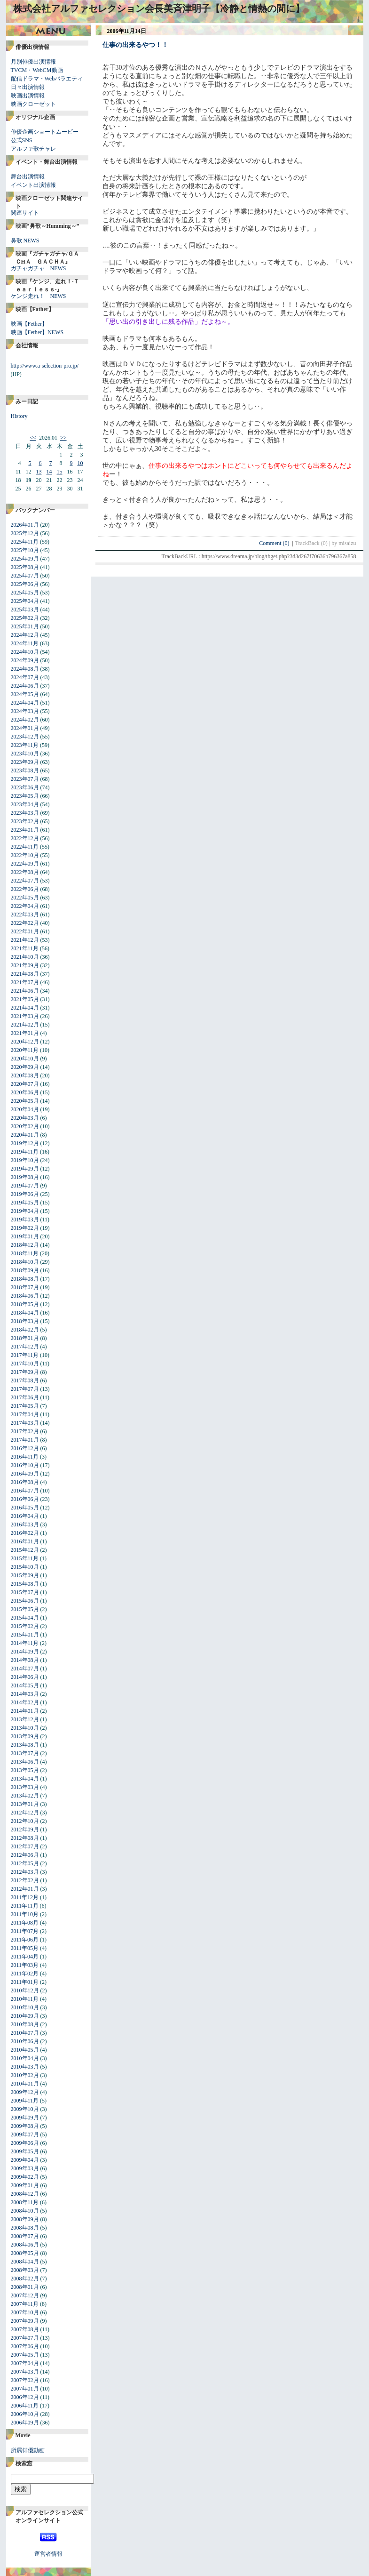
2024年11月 (25, 643)
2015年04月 (25, 1617)
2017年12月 (25, 1346)
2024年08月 (25, 669)
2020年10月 (25, 1058)
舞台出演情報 (28, 176)
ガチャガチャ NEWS (38, 268)
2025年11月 (25, 541)
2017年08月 (25, 1380)
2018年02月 (25, 1329)
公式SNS (21, 140)
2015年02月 (25, 1626)
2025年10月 (25, 550)
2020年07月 (25, 1084)
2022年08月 (25, 872)
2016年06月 (25, 1499)
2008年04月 (25, 2261)
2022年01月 (25, 931)
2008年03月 (25, 2270)
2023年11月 (25, 745)
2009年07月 (25, 2134)
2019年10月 (25, 1160)
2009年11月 (25, 2100)
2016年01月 (25, 1541)
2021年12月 (25, 940)
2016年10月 (25, 1465)
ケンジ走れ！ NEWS (38, 296)
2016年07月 (25, 1490)
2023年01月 (25, 830)
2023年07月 (25, 779)
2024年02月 (25, 719)
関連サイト (25, 212)
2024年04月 (25, 702)
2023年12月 (25, 736)
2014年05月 (25, 1685)
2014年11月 (25, 1643)
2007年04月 (25, 2363)
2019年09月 (25, 1168)
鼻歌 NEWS (25, 240)
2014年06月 (25, 1677)
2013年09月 (25, 1736)
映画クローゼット (33, 104)
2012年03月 (25, 1872)
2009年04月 (25, 2160)
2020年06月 (25, 1092)
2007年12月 (25, 2295)
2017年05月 (25, 1406)
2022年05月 (25, 897)
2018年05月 (25, 1304)
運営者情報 (48, 2554)
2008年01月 (25, 2287)
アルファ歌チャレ (33, 148)
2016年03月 (25, 1524)
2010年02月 (25, 2075)
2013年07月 (25, 1753)
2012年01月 (25, 1889)
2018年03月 (25, 1321)
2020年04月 (25, 1109)
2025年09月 (25, 558)
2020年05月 (25, 1101)
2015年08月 (25, 1584)
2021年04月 (25, 1007)
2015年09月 (25, 1575)
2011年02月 (25, 1973)
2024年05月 (25, 694)
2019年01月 (25, 1236)
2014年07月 (25, 1668)
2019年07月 (25, 1185)
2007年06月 (25, 2346)
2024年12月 (25, 635)
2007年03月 (25, 2371)
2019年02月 (25, 1228)
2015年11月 (25, 1558)
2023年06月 (25, 787)
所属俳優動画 (28, 2450)
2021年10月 (25, 957)
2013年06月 (25, 1761)
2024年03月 (25, 711)
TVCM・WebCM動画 (37, 70)
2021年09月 (25, 965)
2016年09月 (25, 1473)
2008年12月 (25, 2194)
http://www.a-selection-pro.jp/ (45, 365)
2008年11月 (25, 2202)
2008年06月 (25, 2244)
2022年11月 (25, 846)
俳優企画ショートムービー (45, 131)
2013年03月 (25, 1787)
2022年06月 (25, 889)
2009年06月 (25, 2143)
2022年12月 (25, 838)
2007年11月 (25, 2304)
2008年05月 (25, 2253)
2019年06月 (25, 1194)
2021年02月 (25, 1024)
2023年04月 (25, 804)
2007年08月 (25, 2329)
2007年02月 (25, 2380)
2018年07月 (25, 1287)
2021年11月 (25, 948)
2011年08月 (25, 1922)
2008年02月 (25, 2278)
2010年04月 (25, 2058)
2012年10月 (25, 1821)
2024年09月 (25, 660)
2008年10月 (25, 2210)
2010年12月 (25, 1990)
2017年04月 (25, 1414)
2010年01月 (25, 2083)
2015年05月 (25, 1609)
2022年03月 (25, 914)
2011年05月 (25, 1948)
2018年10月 (25, 1262)
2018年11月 (25, 1253)
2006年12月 (25, 2397)
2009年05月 (25, 2151)
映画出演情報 (28, 95)
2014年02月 (25, 1702)
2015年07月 (25, 1592)
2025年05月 (25, 592)
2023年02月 (25, 821)
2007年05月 (25, 2354)
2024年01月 (25, 728)
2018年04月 (25, 1312)
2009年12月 (25, 2092)
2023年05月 (25, 796)
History (19, 416)
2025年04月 (25, 601)
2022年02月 (25, 923)
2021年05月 (25, 999)
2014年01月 (25, 1711)
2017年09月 (25, 1372)
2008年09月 (25, 2219)
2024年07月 (25, 677)
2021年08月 (25, 974)
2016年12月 (25, 1448)
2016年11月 (25, 1456)
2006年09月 (25, 2422)
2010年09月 (25, 2016)
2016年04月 (25, 1516)
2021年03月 (25, 1016)
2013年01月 (25, 1804)
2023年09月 (25, 762)
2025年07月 (25, 575)
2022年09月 (25, 863)
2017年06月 (25, 1397)
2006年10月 (25, 2414)
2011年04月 (25, 1956)
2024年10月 (25, 652)
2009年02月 (25, 2177)
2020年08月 (25, 1075)
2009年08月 (25, 2126)
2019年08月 (25, 1177)
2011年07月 (25, 1931)
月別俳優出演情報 (33, 61)
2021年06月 (25, 990)
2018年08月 (25, 1279)
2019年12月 (25, 1143)
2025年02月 (25, 618)
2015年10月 (25, 1567)
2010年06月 (25, 2041)
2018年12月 (25, 1245)
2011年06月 (25, 1939)
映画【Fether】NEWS (37, 332)
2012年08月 (25, 1838)
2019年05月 (25, 1202)
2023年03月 (25, 813)
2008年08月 (25, 2227)
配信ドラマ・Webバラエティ (47, 78)
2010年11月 (25, 1999)
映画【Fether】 (29, 324)
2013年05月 (25, 1770)
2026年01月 (25, 525)
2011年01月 (25, 1982)
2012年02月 (25, 1880)
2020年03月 (25, 1118)
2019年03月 (25, 1219)
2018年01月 (25, 1338)
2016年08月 (25, 1482)
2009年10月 (25, 2109)
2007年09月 (25, 2321)
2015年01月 (25, 1634)
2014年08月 (25, 1660)
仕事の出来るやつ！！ (135, 44)
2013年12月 (25, 1719)
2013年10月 (25, 1728)
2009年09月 (25, 2117)
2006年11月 (25, 2405)
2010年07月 (25, 2033)
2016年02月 (25, 1533)
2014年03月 (25, 1694)
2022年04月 (25, 906)
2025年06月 (25, 584)
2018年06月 (25, 1295)
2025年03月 (25, 609)
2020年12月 (25, 1041)
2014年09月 (25, 1651)
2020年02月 (25, 1126)
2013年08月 (25, 1744)
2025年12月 (25, 533)
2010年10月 (25, 2007)
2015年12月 (25, 1550)
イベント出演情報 (33, 185)
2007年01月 (25, 2388)
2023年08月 (25, 770)
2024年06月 (25, 685)
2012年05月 (25, 1863)
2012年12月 (25, 1812)
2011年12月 (25, 1897)
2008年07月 (25, 2236)
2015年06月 (25, 1600)
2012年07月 (25, 1846)
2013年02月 (25, 1795)
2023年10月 (25, 753)
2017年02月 (25, 1431)
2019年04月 (25, 1211)
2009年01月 (25, 2185)
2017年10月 (25, 1363)
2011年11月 (25, 1905)
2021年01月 (25, 1033)
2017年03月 (25, 1423)
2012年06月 (25, 1855)
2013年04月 (25, 1778)
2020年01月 (25, 1135)
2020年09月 (25, 1067)
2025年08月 (25, 567)
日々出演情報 (28, 87)
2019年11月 (25, 1151)
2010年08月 (25, 2024)
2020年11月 (25, 1050)
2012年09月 (25, 1829)
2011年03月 (25, 1965)
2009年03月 (25, 2168)
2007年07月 (25, 2338)
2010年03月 (25, 2066)
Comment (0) (277, 543)
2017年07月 (25, 1389)
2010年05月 (25, 2049)
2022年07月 (25, 880)
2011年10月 (25, 1914)
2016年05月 (25, 1507)
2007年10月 (25, 2312)
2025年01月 (25, 626)
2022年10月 (25, 855)
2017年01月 (25, 1439)
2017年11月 (25, 1355)
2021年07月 (25, 982)
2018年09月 (25, 1270)
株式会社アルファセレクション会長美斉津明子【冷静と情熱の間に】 (159, 8)
